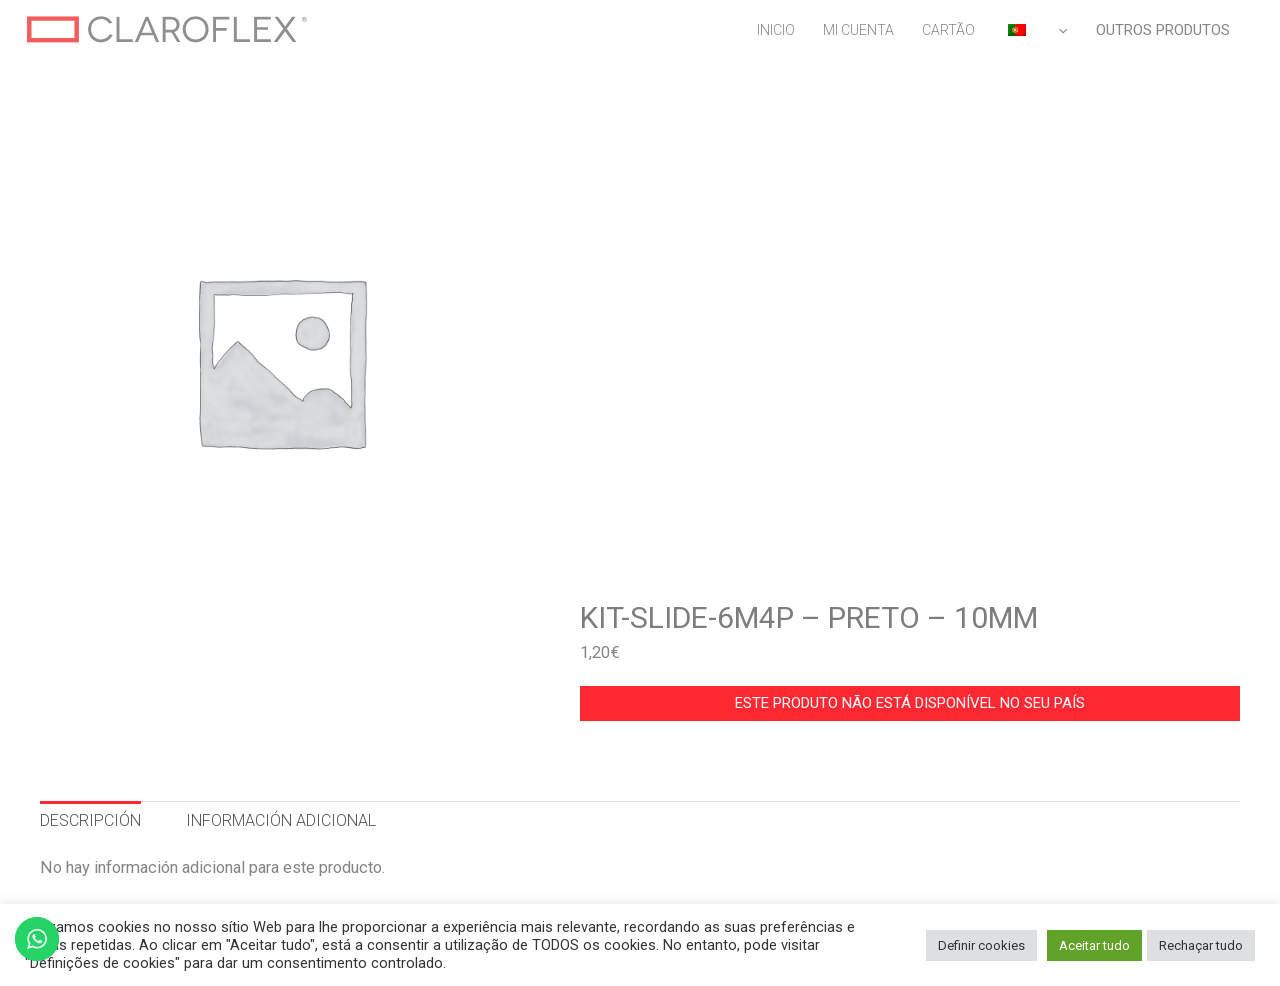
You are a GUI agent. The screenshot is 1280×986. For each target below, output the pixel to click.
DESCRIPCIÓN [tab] (90, 820)
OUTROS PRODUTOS (1163, 30)
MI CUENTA (858, 30)
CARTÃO (948, 30)
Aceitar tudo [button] (1094, 945)
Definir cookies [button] (981, 945)
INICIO (776, 30)
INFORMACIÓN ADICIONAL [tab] (281, 820)
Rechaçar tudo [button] (1201, 945)
